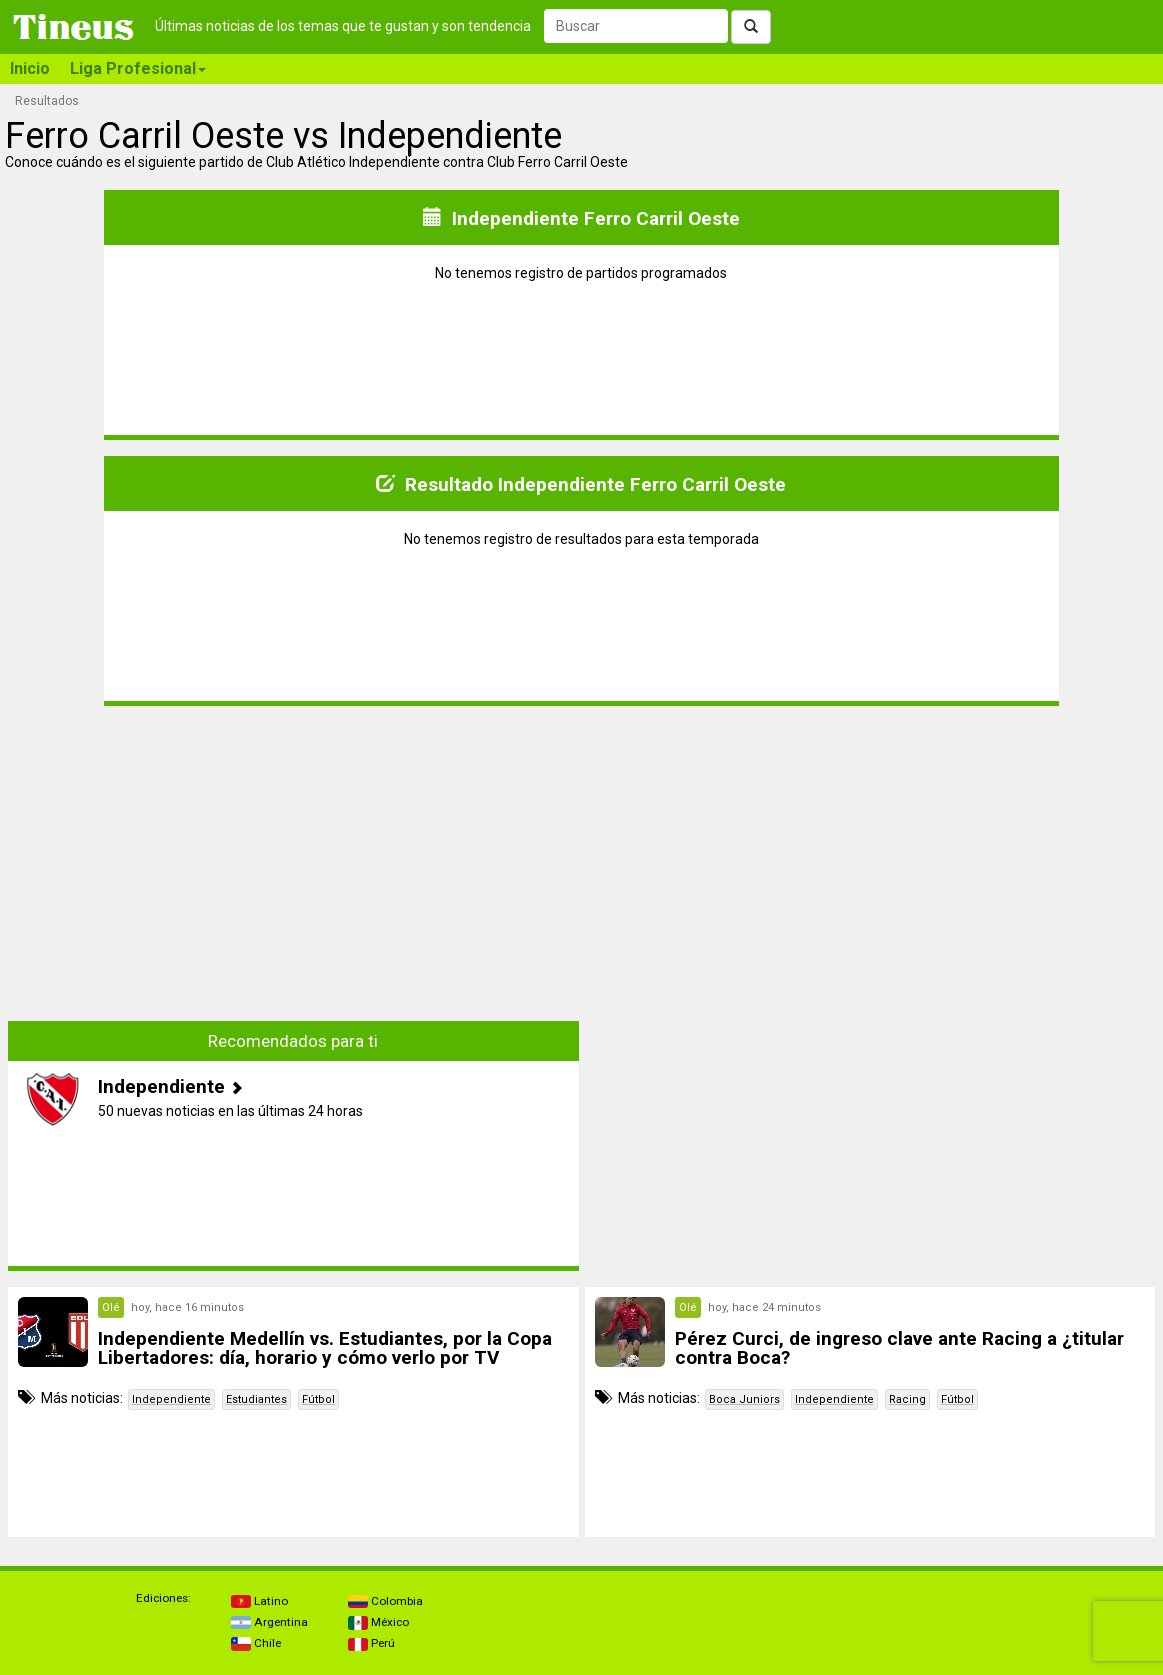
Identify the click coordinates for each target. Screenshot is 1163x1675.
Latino (259, 1601)
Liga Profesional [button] (138, 68)
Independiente (171, 1399)
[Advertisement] (293, 862)
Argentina (269, 1622)
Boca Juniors (744, 1399)
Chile (256, 1643)
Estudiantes (256, 1399)
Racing (907, 1399)
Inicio (30, 68)
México (378, 1622)
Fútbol (318, 1399)
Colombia (385, 1601)
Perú (371, 1643)
